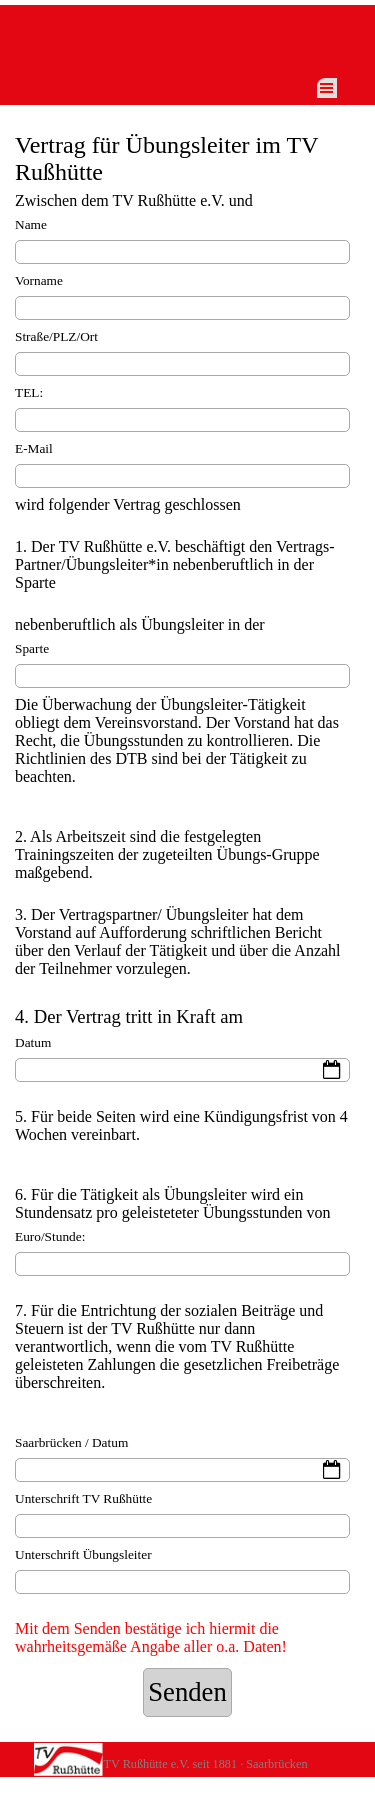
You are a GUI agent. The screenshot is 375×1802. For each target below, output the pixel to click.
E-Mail (34, 448)
